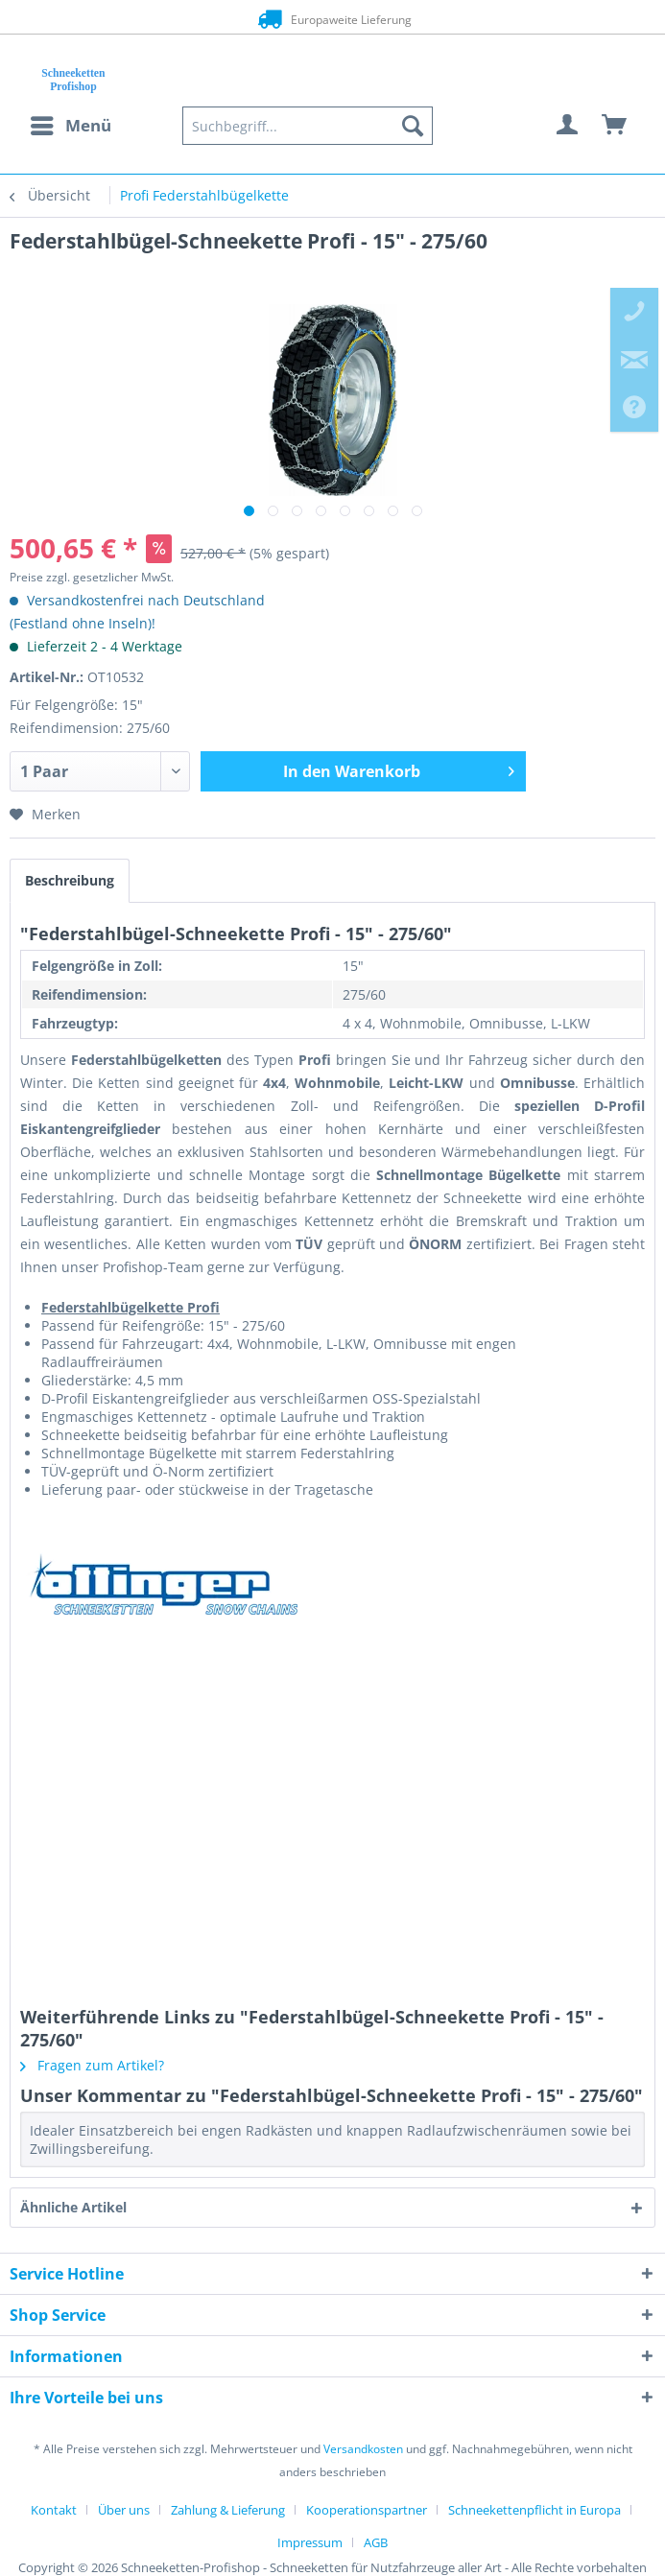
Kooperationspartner (366, 2509)
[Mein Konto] (568, 125)
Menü (71, 123)
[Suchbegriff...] (307, 125)
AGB (376, 2542)
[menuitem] (70, 125)
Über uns (124, 2509)
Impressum (310, 2542)
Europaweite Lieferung (332, 19)
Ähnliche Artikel (73, 2207)
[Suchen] (412, 125)
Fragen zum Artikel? (92, 2065)
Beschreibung (69, 880)
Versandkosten (363, 2449)
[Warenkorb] (615, 125)
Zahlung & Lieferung (228, 2509)
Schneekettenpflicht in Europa (534, 2509)
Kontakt (54, 2509)
